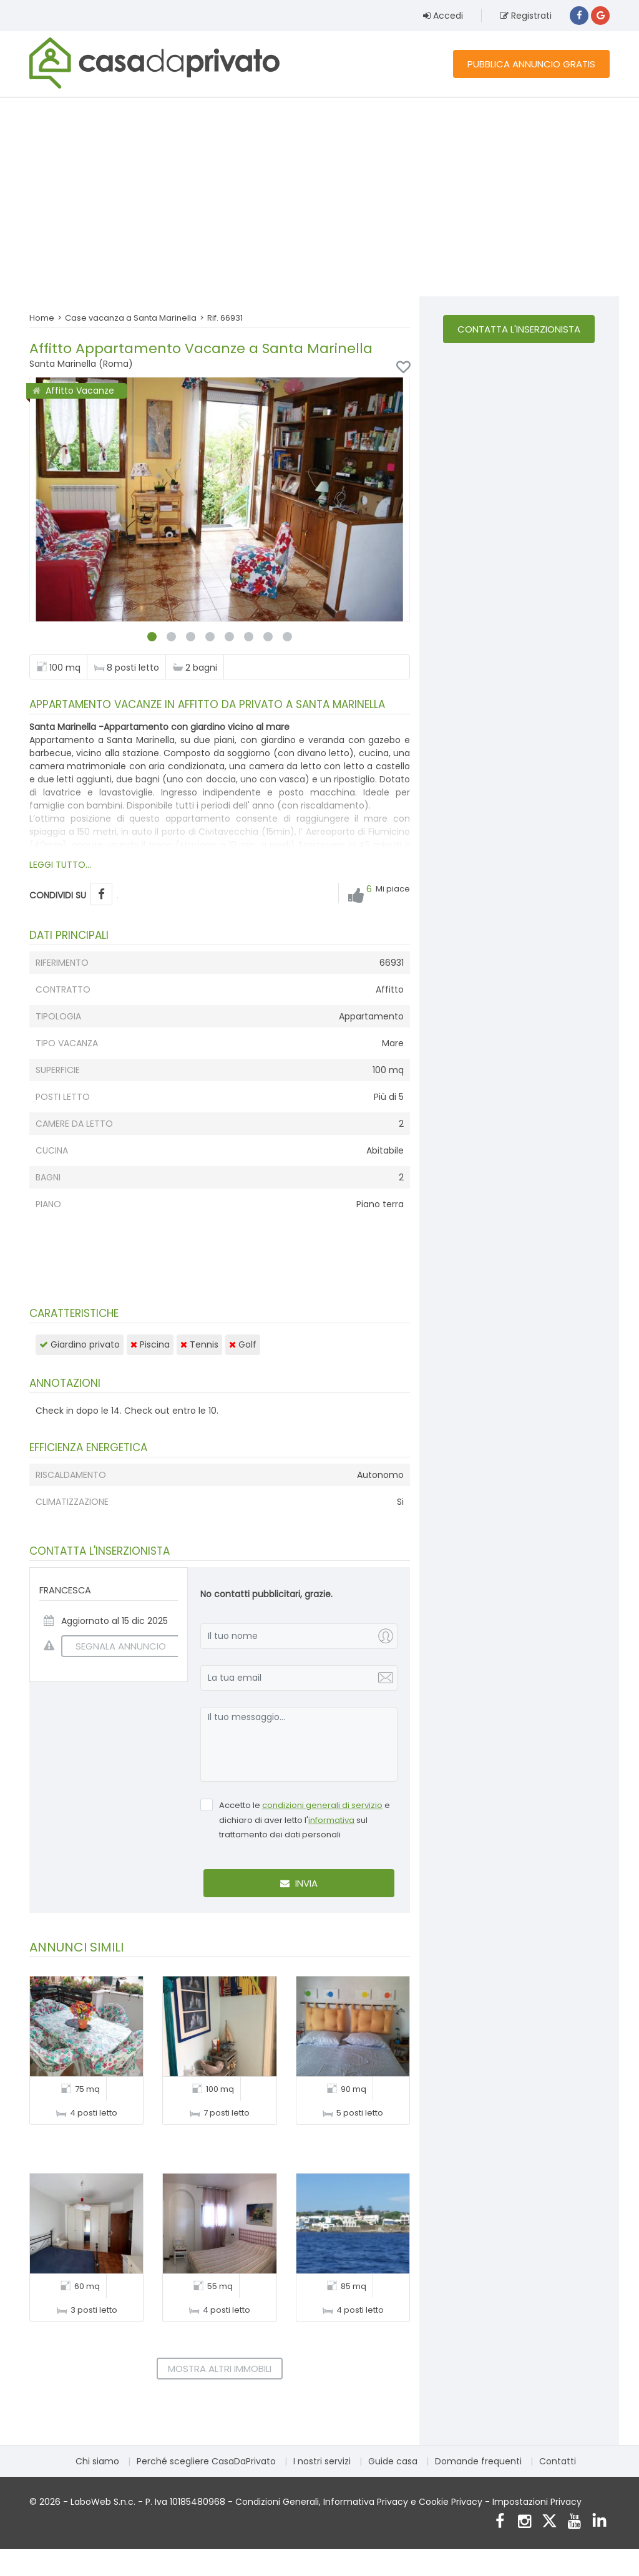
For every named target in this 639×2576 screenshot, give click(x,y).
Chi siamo (97, 2461)
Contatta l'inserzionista (518, 329)
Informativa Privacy (365, 2502)
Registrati (526, 15)
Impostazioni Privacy (537, 2502)
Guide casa (392, 2461)
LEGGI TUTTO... (60, 864)
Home (41, 318)
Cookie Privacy (450, 2502)
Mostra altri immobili (219, 2368)
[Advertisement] (319, 196)
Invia (299, 1883)
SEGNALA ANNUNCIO (113, 1646)
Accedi (443, 15)
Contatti (557, 2461)
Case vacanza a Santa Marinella (131, 318)
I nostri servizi (322, 2461)
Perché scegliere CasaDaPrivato (206, 2461)
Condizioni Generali (277, 2502)
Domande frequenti (478, 2461)
